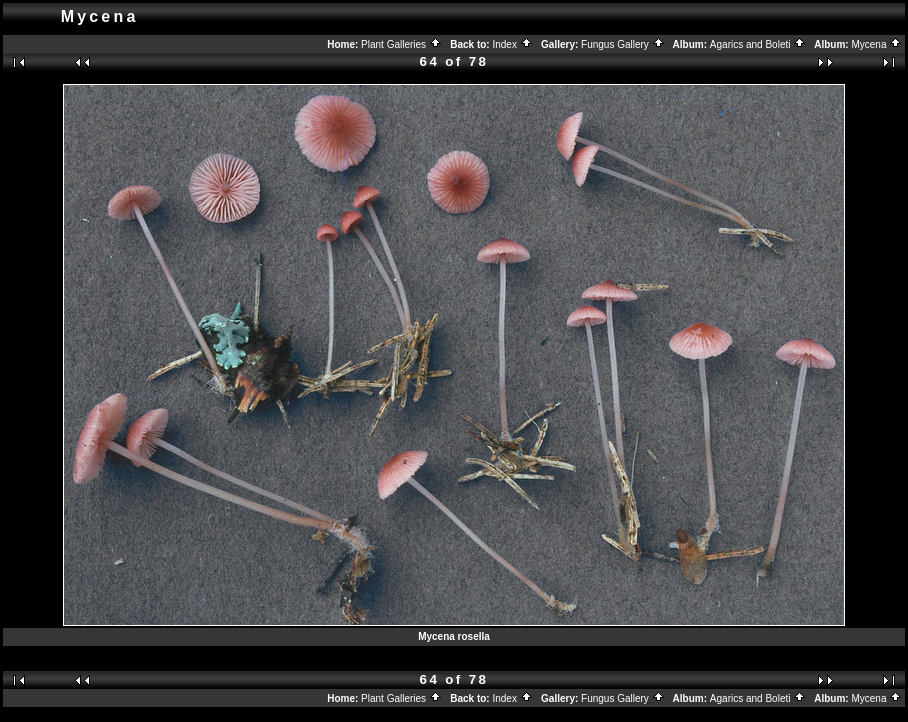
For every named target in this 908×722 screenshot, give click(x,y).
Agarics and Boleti (758, 44)
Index (512, 44)
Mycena (876, 44)
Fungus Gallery (623, 44)
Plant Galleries (401, 44)
